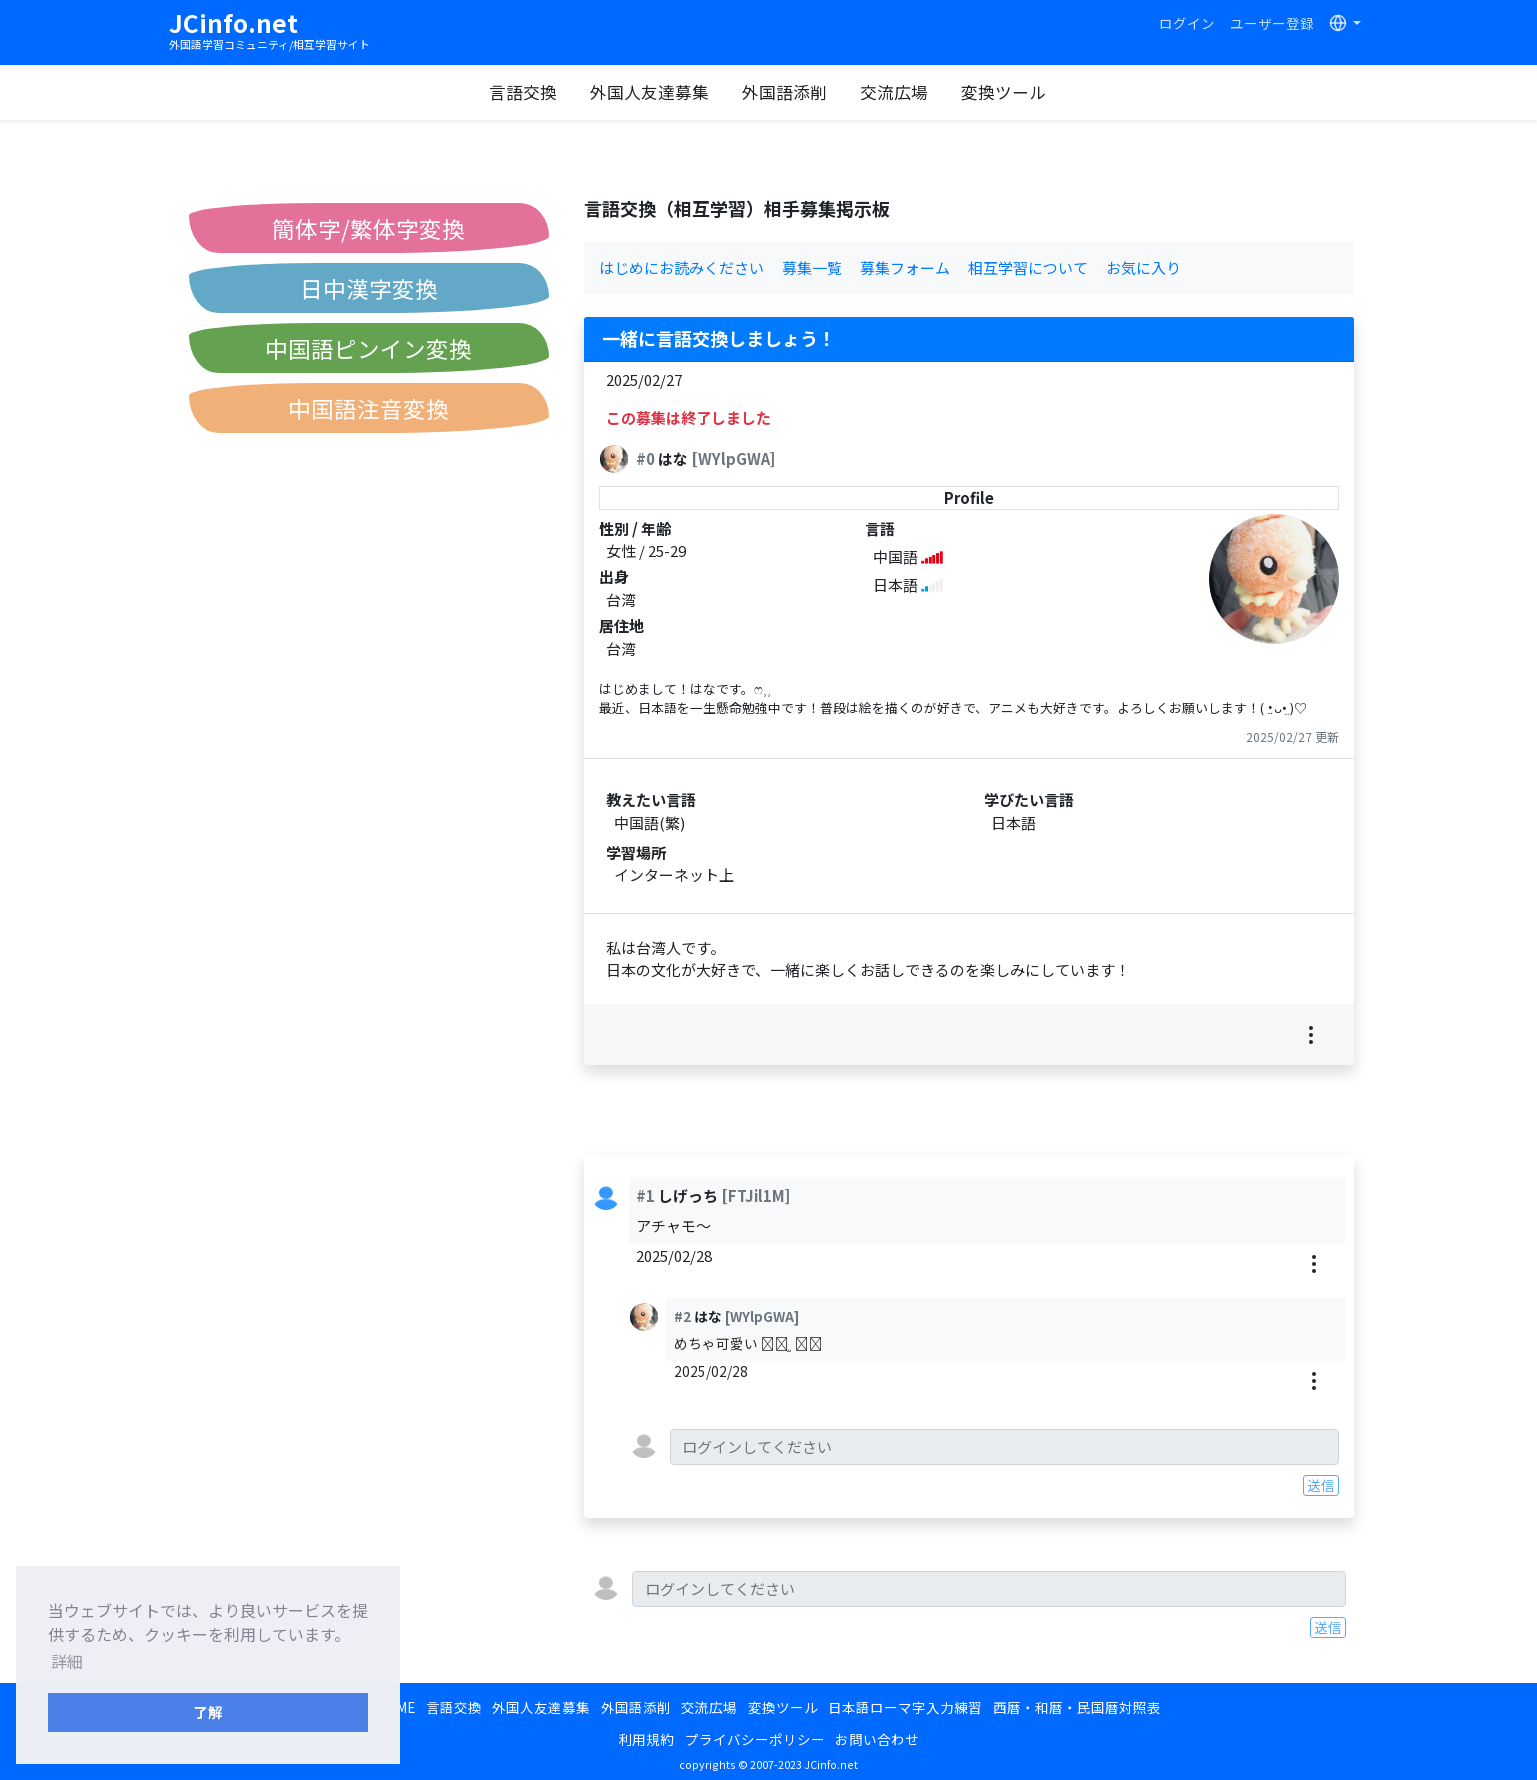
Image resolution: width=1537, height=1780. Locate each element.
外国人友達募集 (649, 92)
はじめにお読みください (681, 267)
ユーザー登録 (1272, 23)
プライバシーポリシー (755, 1739)
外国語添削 (784, 92)
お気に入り (1143, 267)
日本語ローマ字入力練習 (905, 1707)
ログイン (1187, 23)
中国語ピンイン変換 (368, 348)
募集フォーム (905, 267)
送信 (1321, 1485)
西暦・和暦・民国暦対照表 (1077, 1707)
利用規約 (646, 1739)
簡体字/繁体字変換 (368, 228)
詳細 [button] (67, 1661)
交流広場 (894, 92)
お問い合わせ (877, 1739)
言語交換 (523, 92)
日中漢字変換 (369, 288)
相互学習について (1028, 267)
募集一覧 (812, 267)
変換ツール (1003, 92)
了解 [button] (208, 1711)
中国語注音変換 (368, 408)
